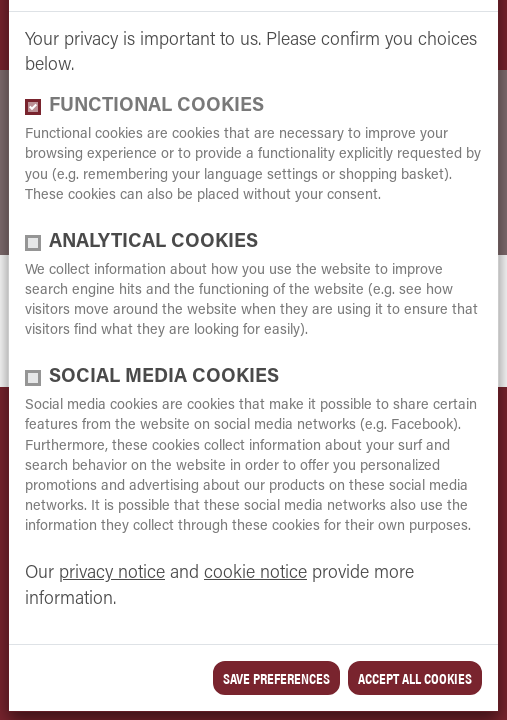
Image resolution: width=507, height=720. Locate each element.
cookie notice (255, 573)
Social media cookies (164, 377)
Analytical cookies (153, 242)
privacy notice (112, 573)
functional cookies (156, 106)
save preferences (276, 677)
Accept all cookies (415, 677)
